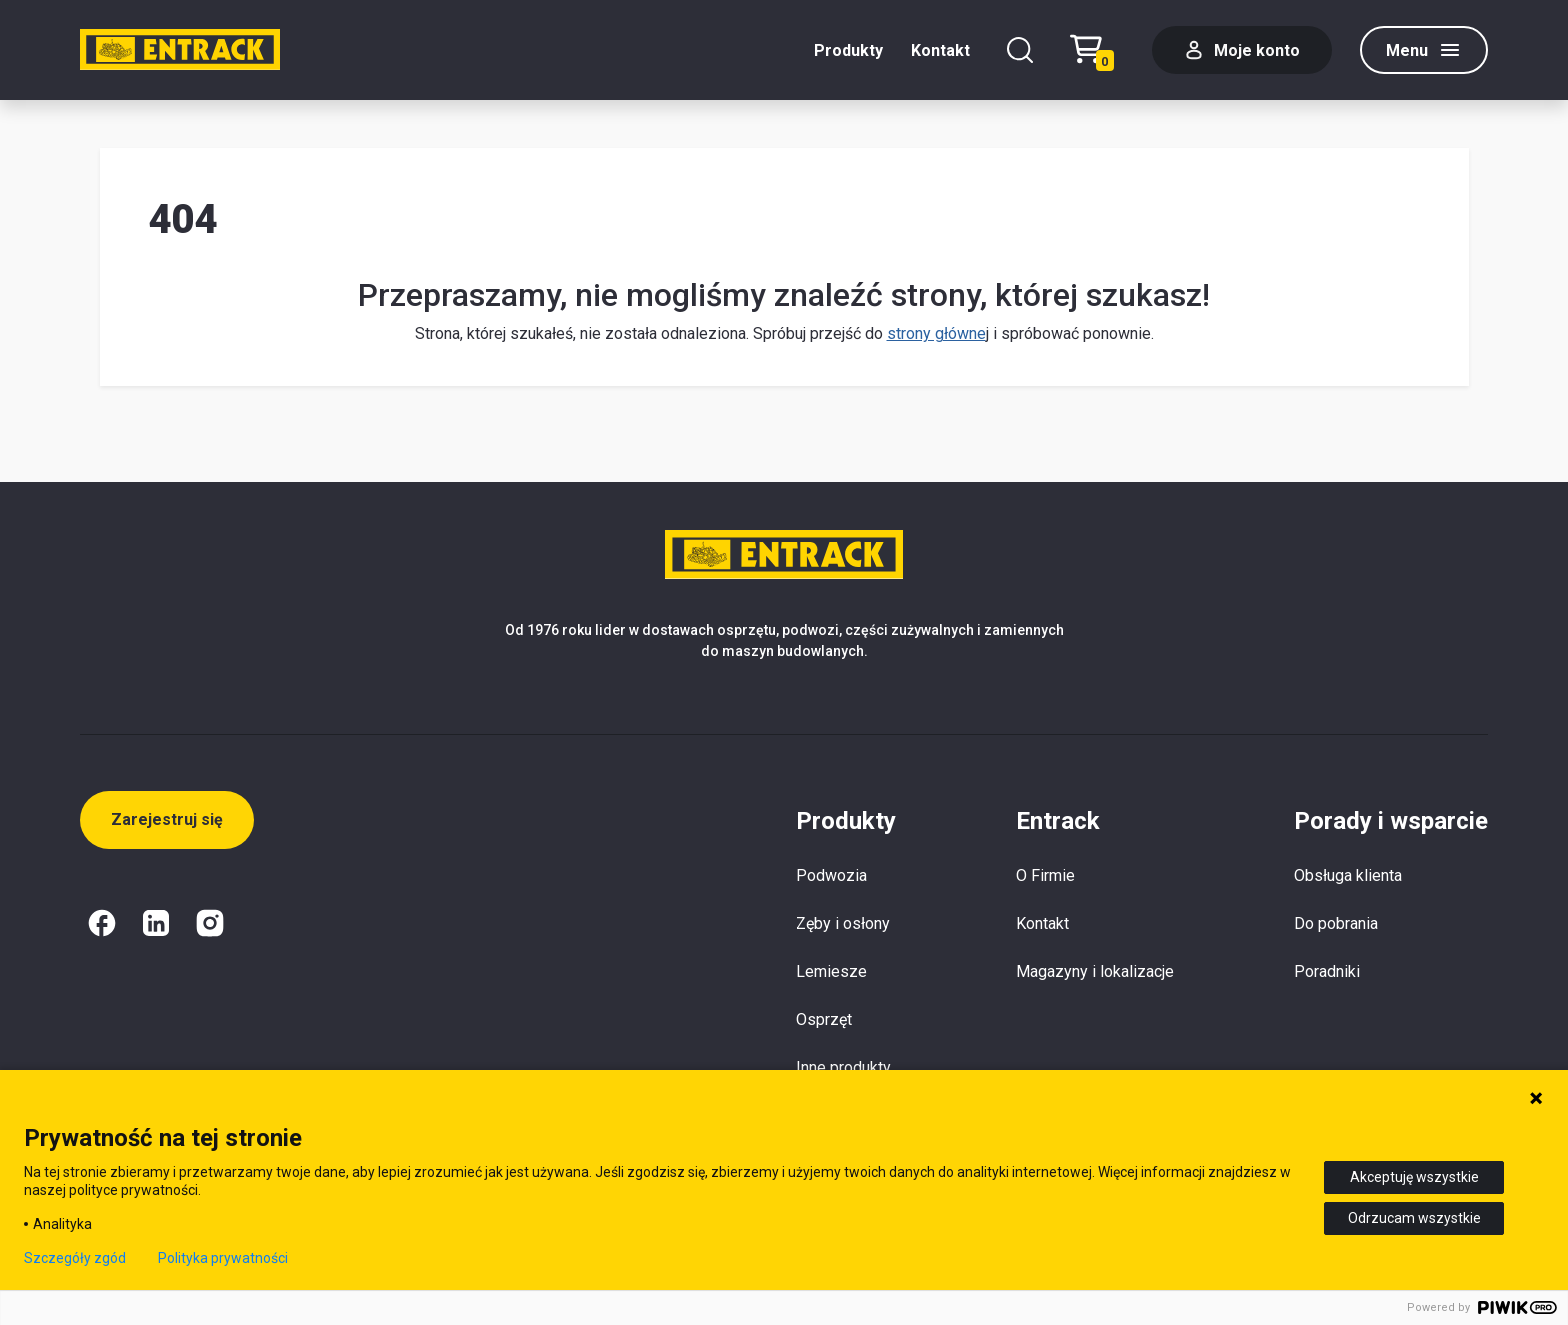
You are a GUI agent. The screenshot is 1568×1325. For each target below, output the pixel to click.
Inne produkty (843, 1067)
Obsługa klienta (1348, 875)
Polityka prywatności (223, 1258)
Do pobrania (1336, 923)
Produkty (848, 50)
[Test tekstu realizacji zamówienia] (1097, 50)
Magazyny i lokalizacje (1095, 971)
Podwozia (831, 875)
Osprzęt (824, 1019)
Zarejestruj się (167, 819)
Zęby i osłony (843, 923)
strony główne (936, 333)
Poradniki (1327, 971)
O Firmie (1045, 875)
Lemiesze (831, 971)
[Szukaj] (1020, 50)
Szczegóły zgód (75, 1258)
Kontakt (940, 50)
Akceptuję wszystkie (1414, 1177)
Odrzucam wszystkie (1414, 1218)
